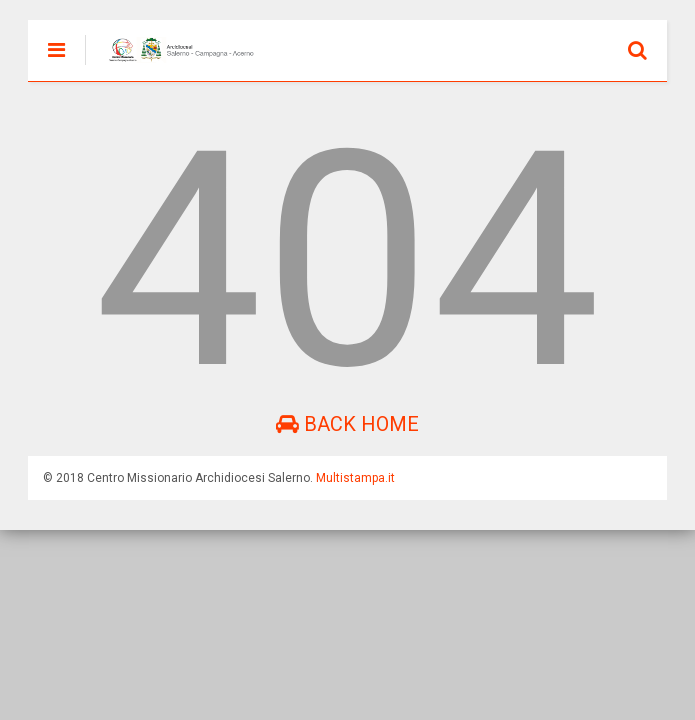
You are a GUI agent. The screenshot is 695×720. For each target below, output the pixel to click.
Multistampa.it (355, 478)
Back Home (347, 424)
